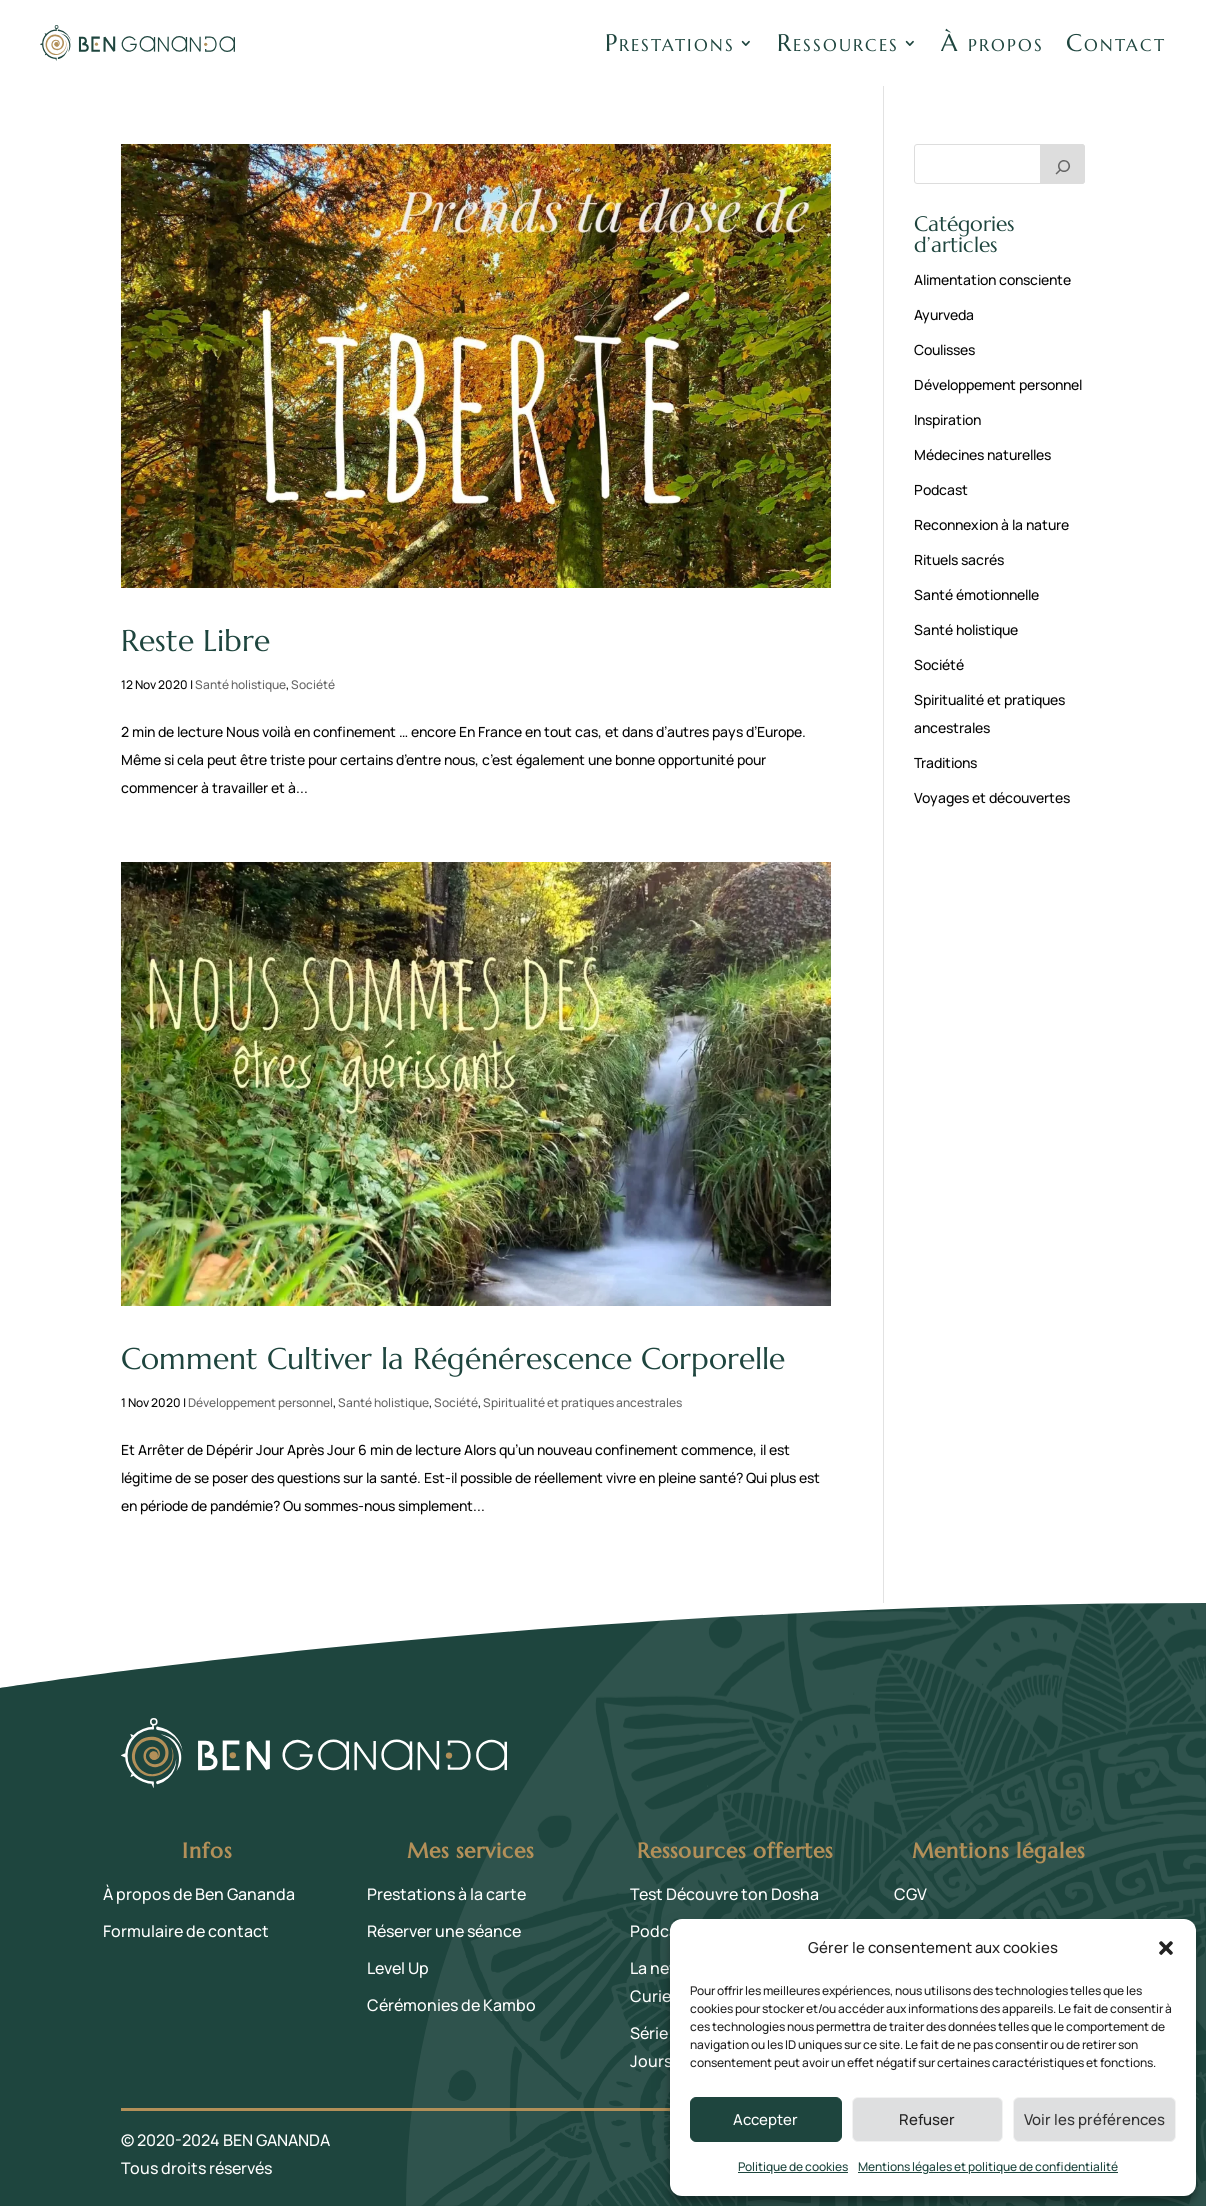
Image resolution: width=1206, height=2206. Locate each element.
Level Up (398, 1968)
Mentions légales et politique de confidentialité (988, 2166)
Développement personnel (260, 1402)
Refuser (927, 2119)
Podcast (941, 489)
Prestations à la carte (446, 1894)
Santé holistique (240, 684)
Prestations (670, 43)
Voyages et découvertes (992, 797)
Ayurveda (944, 314)
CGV (910, 1894)
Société (313, 684)
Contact (1116, 43)
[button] (1166, 1948)
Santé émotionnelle (976, 594)
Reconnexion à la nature (991, 524)
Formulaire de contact (186, 1931)
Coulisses (944, 349)
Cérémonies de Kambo (451, 2005)
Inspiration (947, 419)
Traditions (945, 762)
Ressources (838, 43)
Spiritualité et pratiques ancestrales (582, 1402)
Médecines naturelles (982, 454)
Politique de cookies (793, 2166)
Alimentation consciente (992, 279)
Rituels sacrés (959, 559)
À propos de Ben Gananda (199, 1894)
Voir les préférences (1094, 2119)
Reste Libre (195, 640)
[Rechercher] (1063, 164)
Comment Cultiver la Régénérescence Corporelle (453, 1358)
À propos (992, 43)
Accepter (765, 2119)
